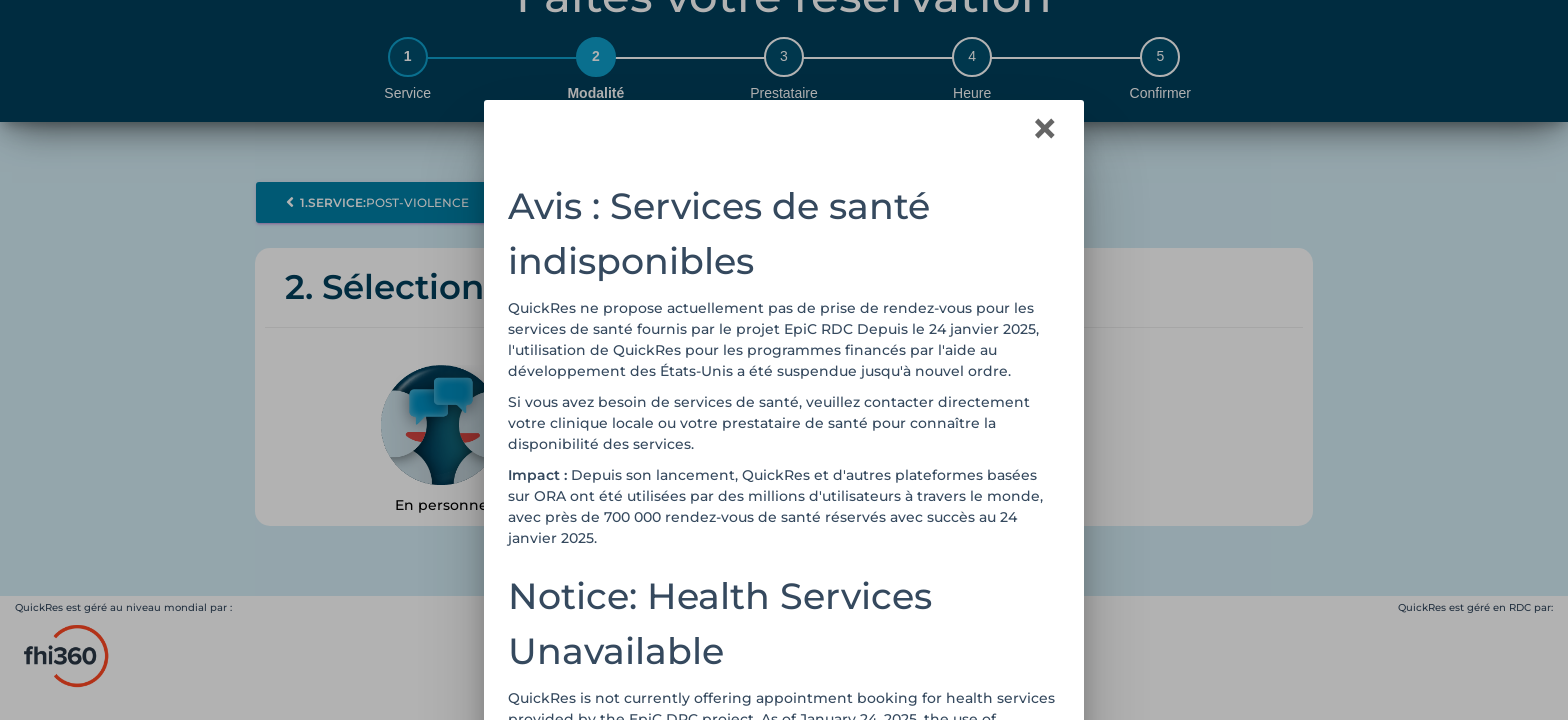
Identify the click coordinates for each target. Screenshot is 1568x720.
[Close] (1045, 129)
